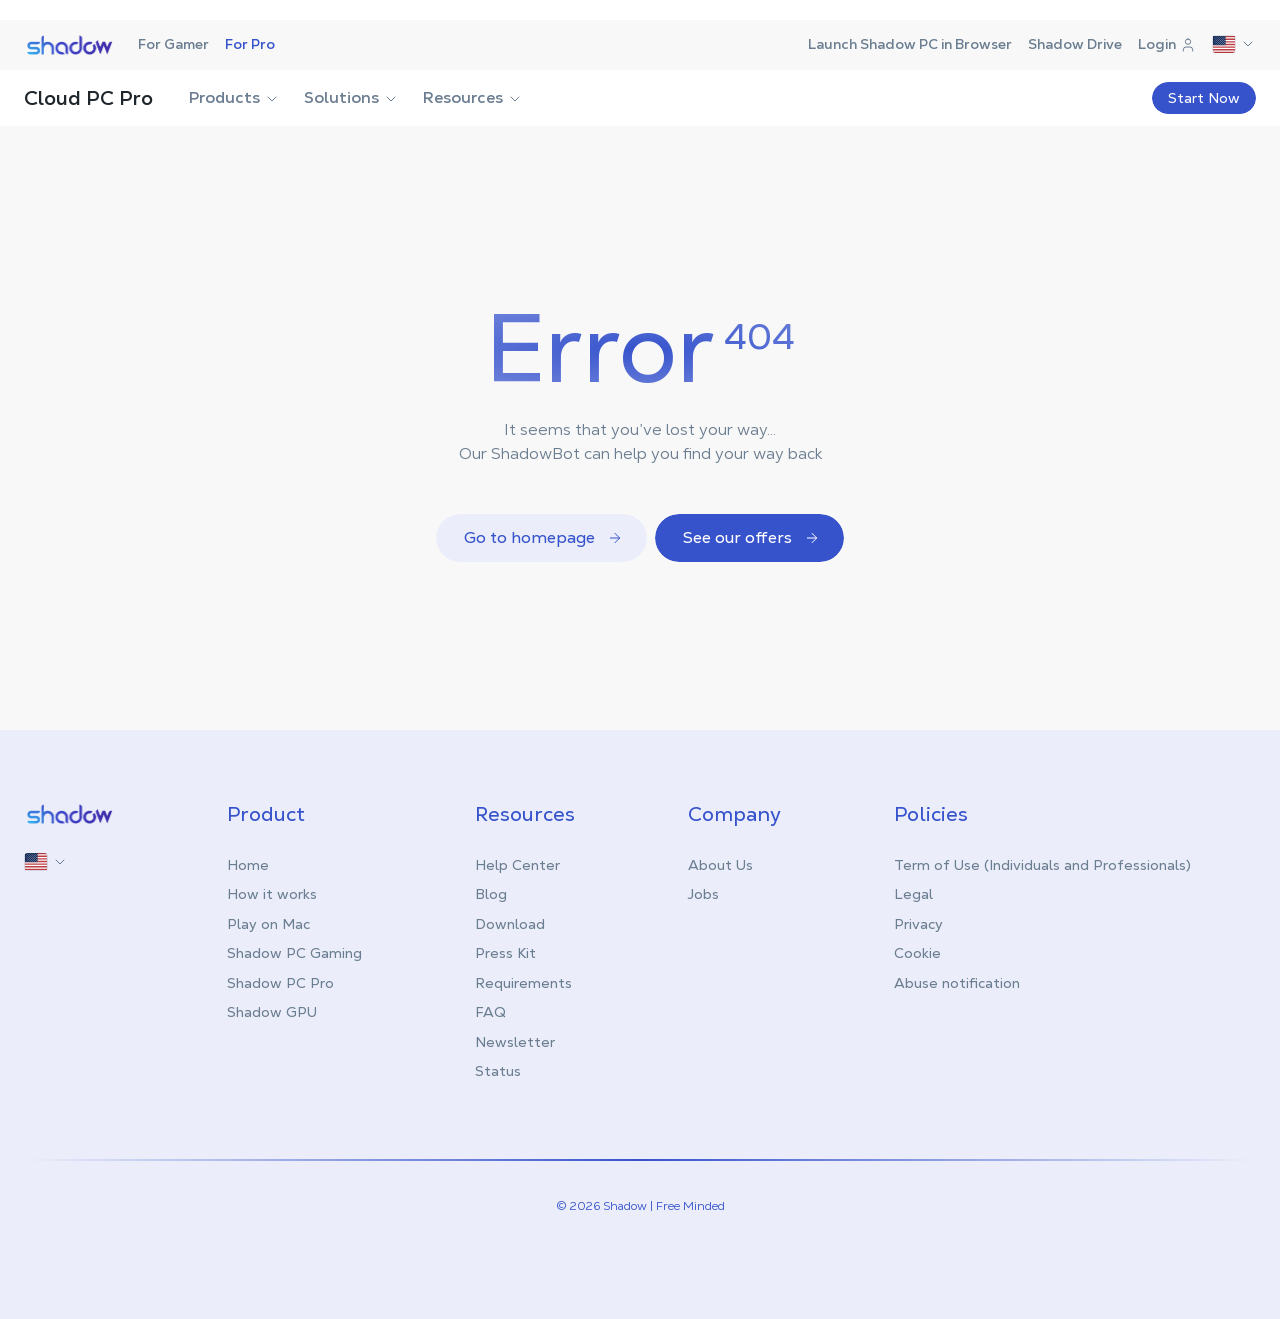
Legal (913, 894)
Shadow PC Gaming (294, 953)
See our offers (751, 537)
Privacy (918, 924)
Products (234, 97)
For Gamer (173, 44)
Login (1167, 44)
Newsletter (515, 1042)
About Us (720, 865)
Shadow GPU (272, 1012)
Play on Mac (268, 924)
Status (498, 1071)
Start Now (1204, 98)
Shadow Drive (1075, 44)
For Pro (250, 44)
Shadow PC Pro (280, 983)
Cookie (917, 953)
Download (510, 924)
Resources (473, 97)
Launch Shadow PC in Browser (910, 44)
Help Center (517, 865)
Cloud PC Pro (88, 98)
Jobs (703, 894)
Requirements (523, 983)
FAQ (490, 1012)
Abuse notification (957, 983)
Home (248, 865)
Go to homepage (543, 537)
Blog (491, 894)
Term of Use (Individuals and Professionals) (1042, 865)
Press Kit (505, 953)
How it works (272, 894)
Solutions (351, 97)
